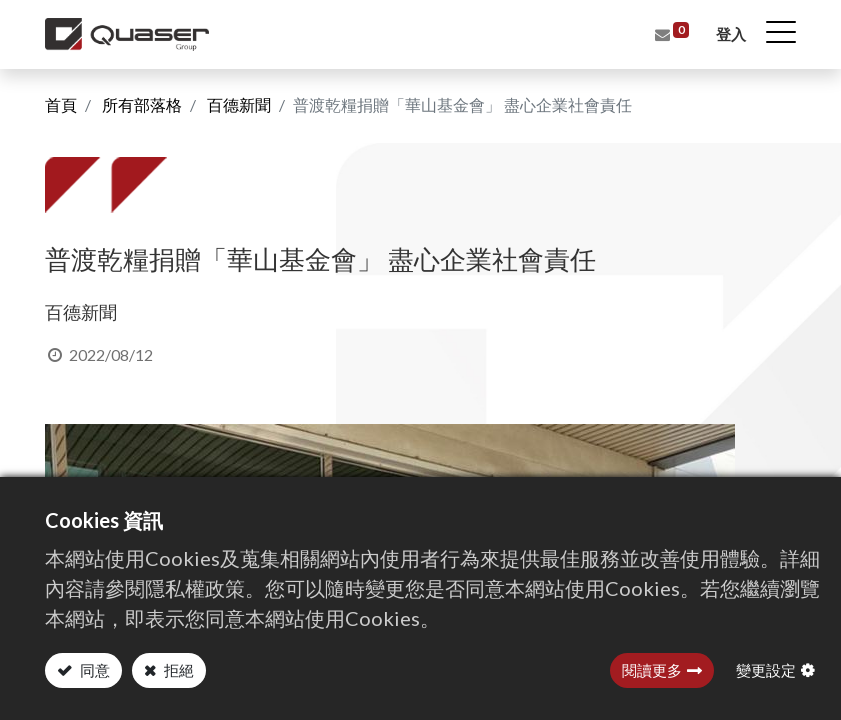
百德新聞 (239, 104)
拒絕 (177, 670)
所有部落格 (142, 104)
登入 (731, 34)
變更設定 (766, 670)
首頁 (61, 104)
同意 (93, 670)
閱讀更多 (652, 670)
